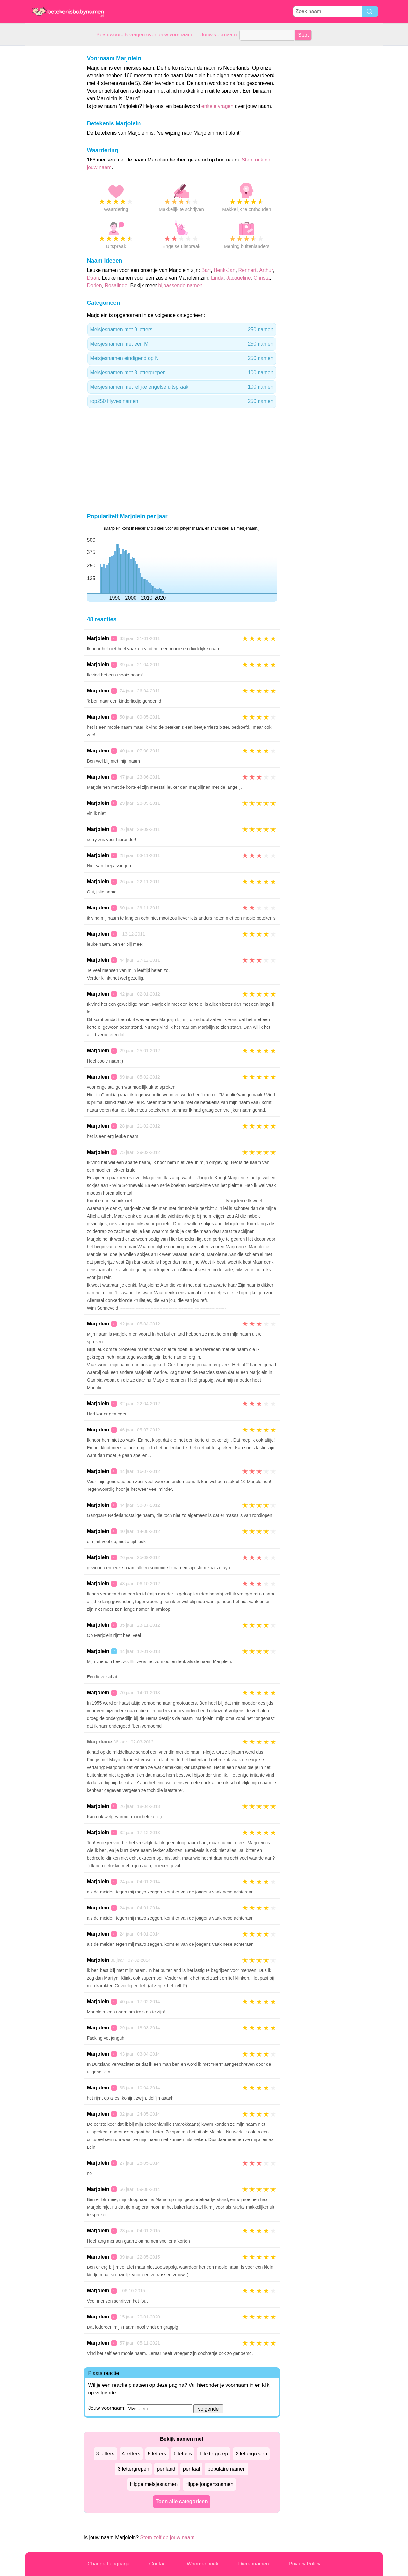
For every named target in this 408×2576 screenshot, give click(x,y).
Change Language (109, 2563)
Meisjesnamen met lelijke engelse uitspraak (181, 387)
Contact (158, 2563)
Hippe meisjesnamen (154, 2484)
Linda (217, 277)
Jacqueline (238, 277)
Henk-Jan (224, 270)
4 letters (131, 2453)
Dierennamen (253, 2563)
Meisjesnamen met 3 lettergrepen (181, 373)
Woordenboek (202, 2563)
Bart (206, 270)
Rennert (247, 270)
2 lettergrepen (251, 2453)
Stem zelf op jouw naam (167, 2537)
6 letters (183, 2453)
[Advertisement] (50, 141)
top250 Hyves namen (181, 401)
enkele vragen (217, 106)
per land (166, 2469)
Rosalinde (116, 285)
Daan (93, 277)
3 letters (105, 2453)
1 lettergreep (214, 2453)
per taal (191, 2469)
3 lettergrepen (133, 2469)
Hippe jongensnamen (209, 2484)
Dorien (94, 285)
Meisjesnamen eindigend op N (181, 358)
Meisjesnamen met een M (181, 344)
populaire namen (226, 2469)
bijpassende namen (180, 285)
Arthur (266, 270)
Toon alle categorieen (182, 2501)
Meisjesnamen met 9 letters (181, 329)
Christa (262, 277)
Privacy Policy (305, 2563)
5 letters (157, 2453)
